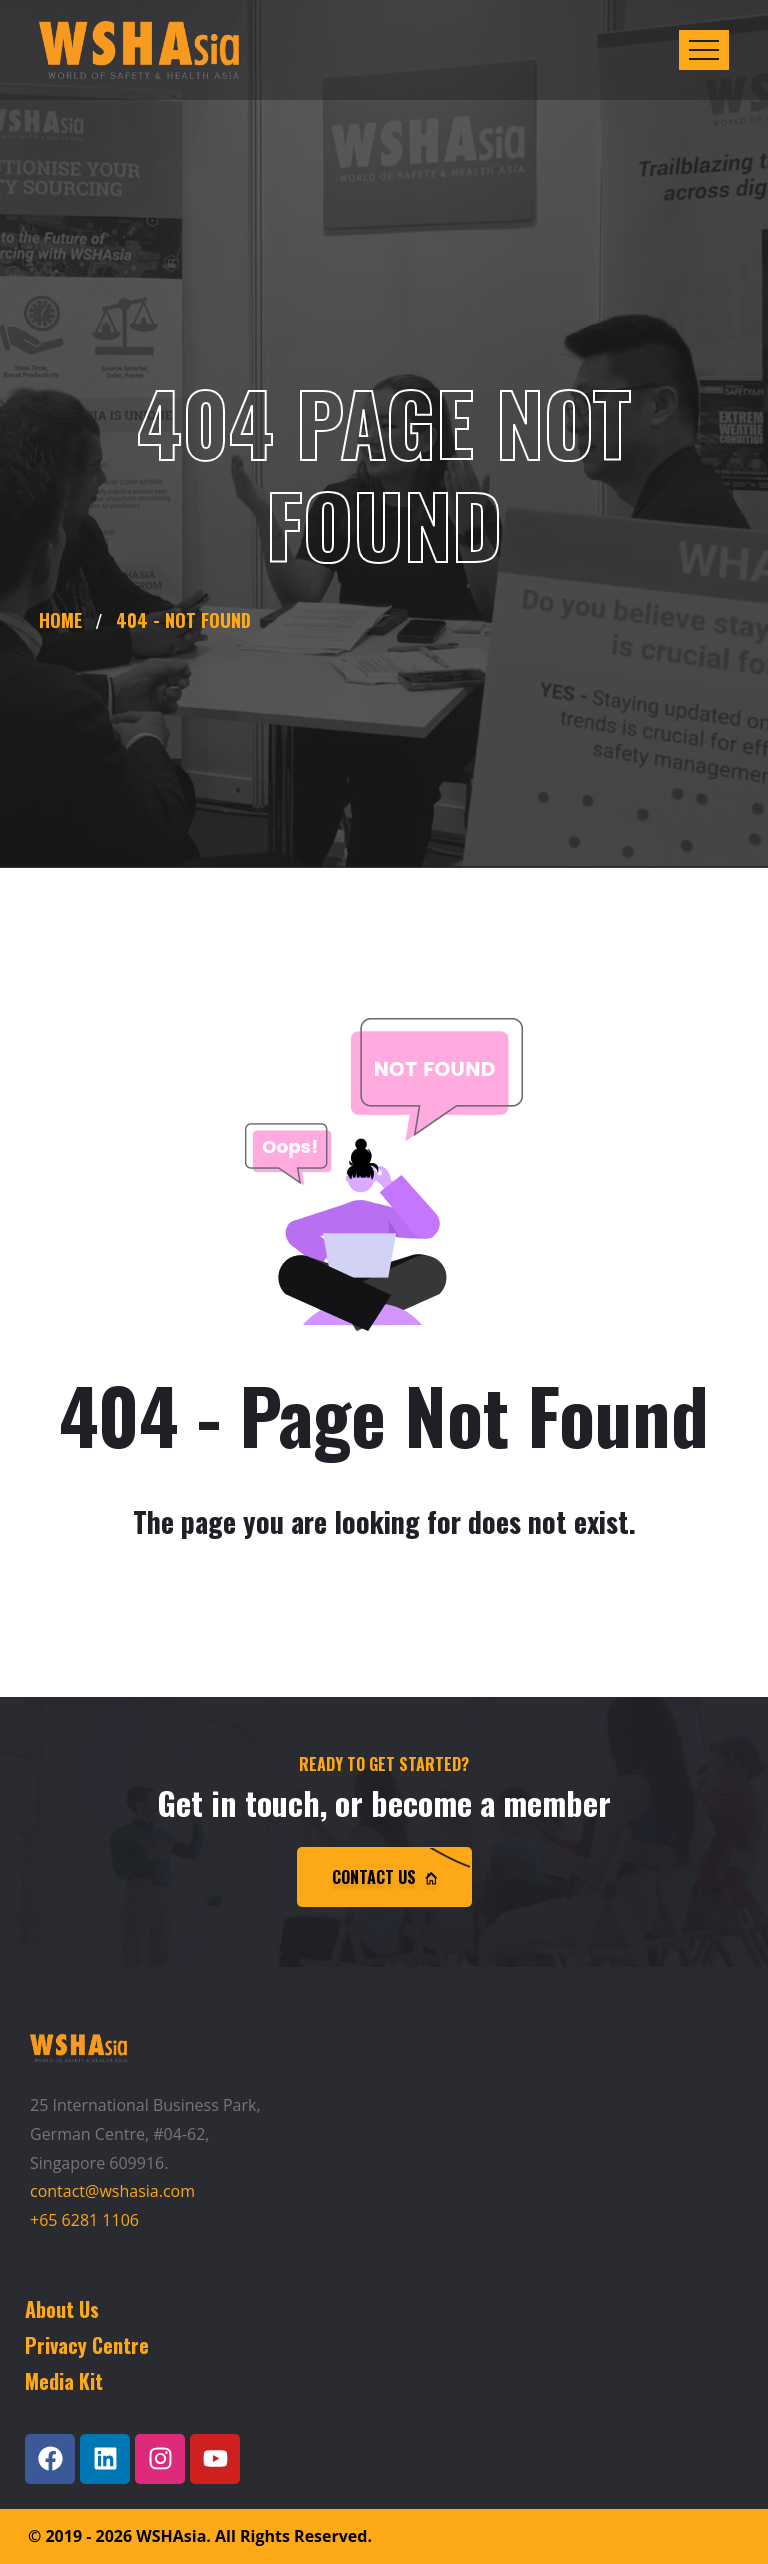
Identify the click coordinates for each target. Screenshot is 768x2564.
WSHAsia (171, 2536)
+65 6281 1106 (84, 2220)
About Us (62, 2309)
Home (65, 620)
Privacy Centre (87, 2345)
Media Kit (64, 2381)
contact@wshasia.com (112, 2191)
